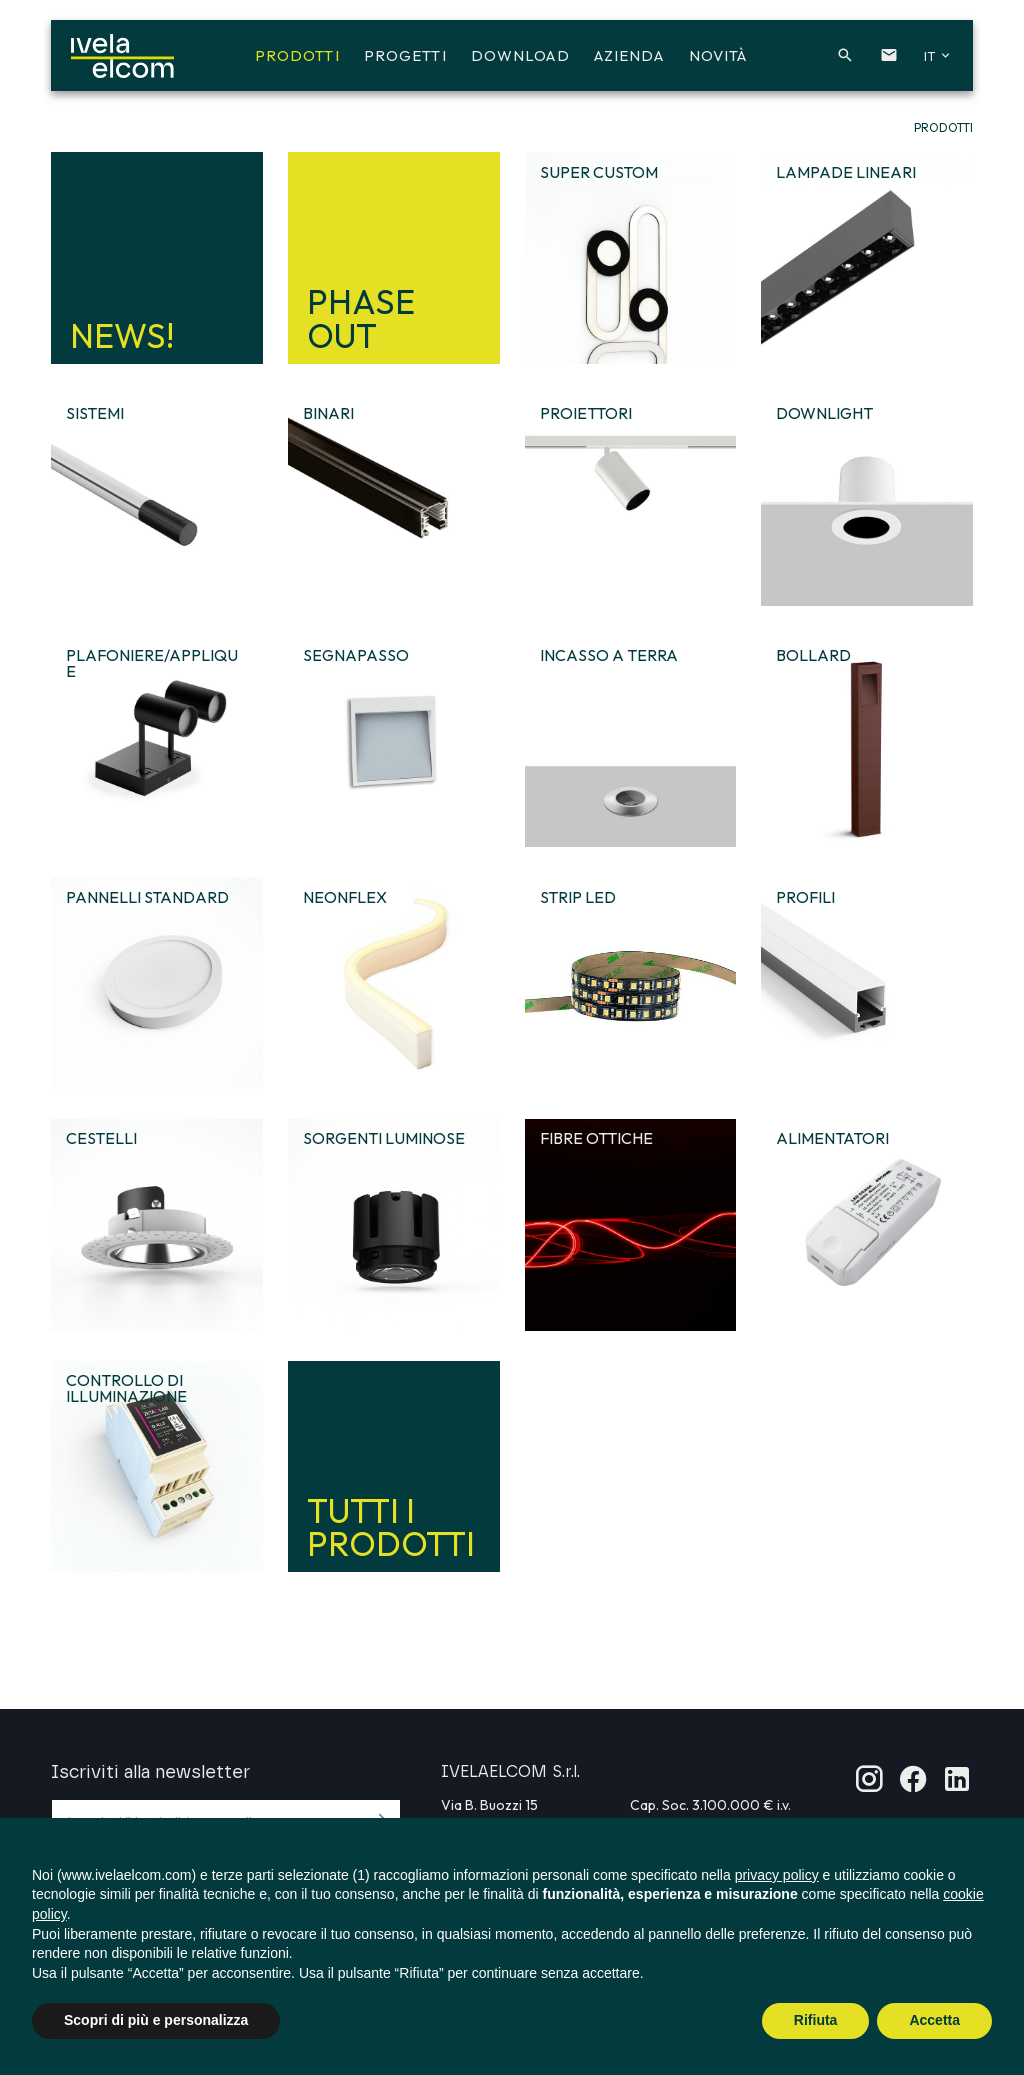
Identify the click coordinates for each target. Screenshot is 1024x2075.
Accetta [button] (934, 2020)
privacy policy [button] (777, 1875)
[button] (837, 58)
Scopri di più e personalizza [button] (156, 2020)
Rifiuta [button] (816, 2020)
